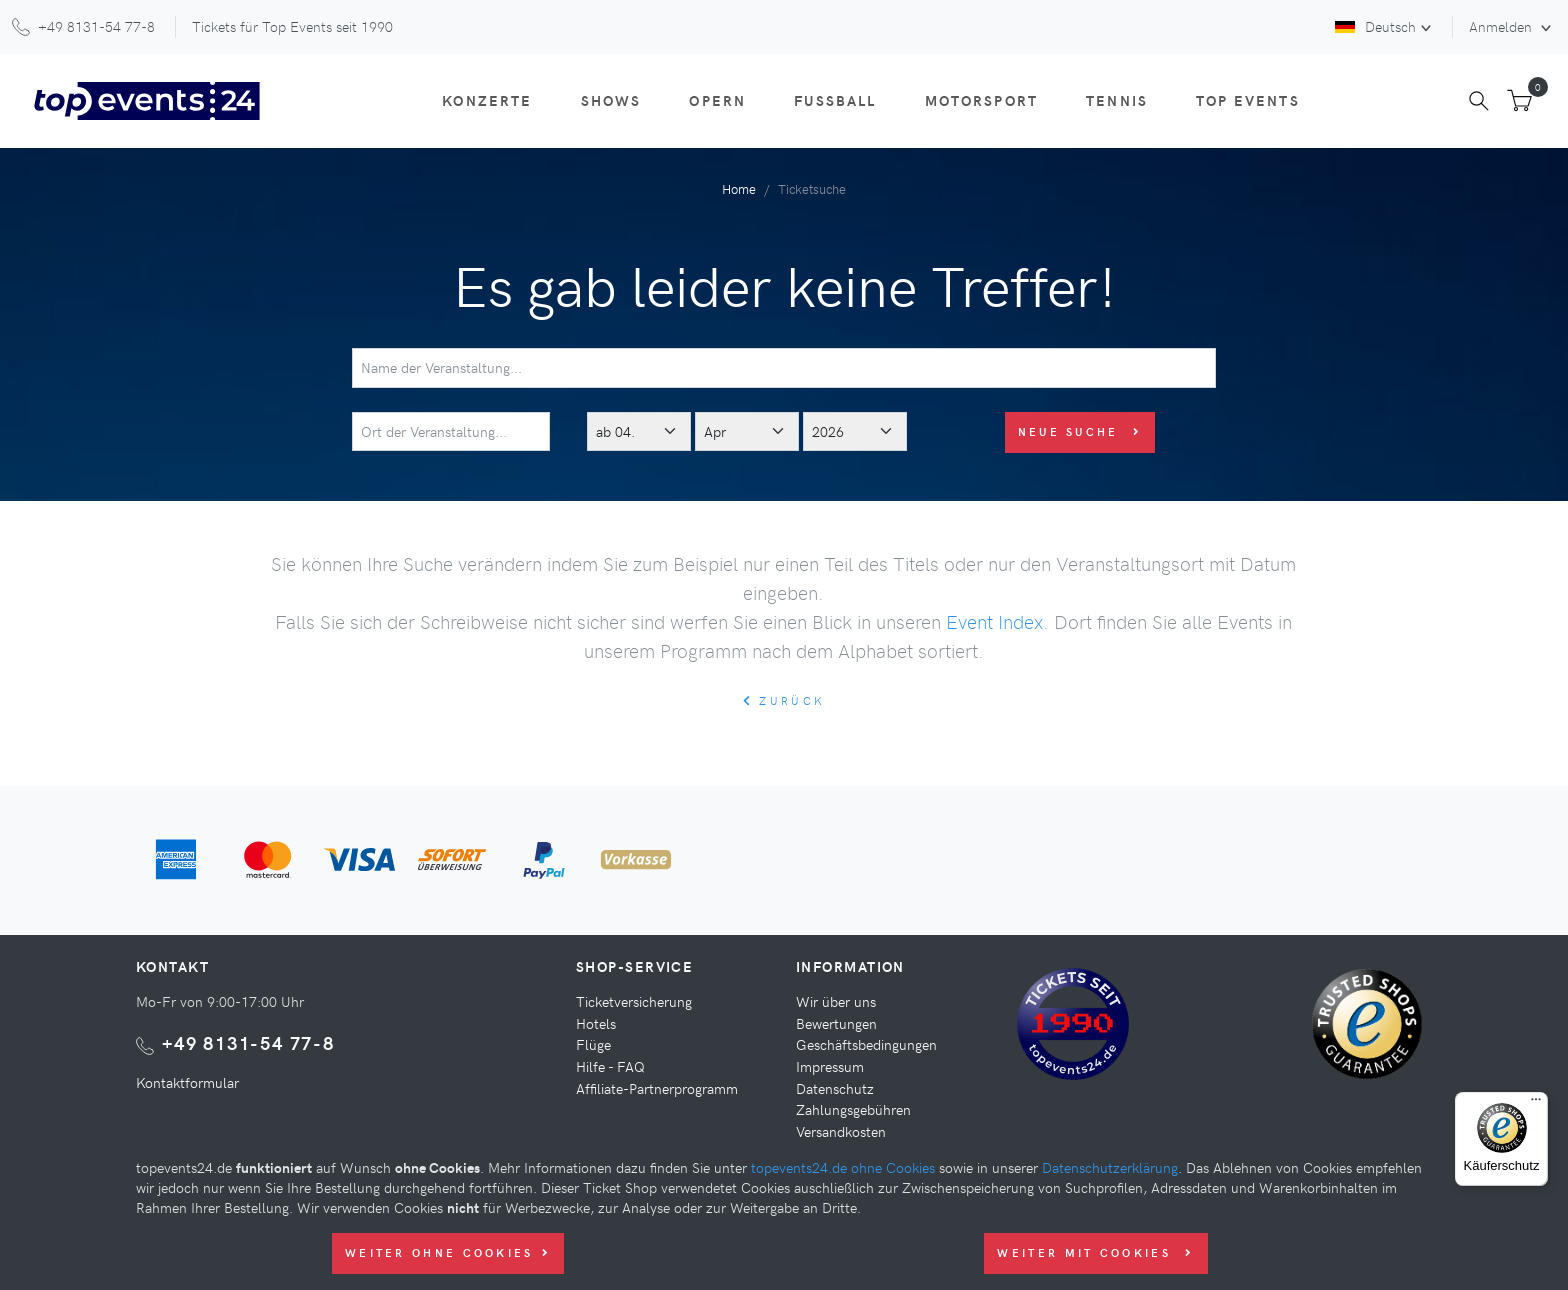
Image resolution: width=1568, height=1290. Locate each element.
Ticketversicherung (634, 1001)
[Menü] (1536, 1104)
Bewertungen (836, 1023)
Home (739, 188)
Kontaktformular (187, 1082)
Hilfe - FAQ (610, 1066)
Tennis (1117, 100)
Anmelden (1502, 26)
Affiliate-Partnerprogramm (657, 1088)
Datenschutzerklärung (1110, 1167)
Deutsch (1375, 26)
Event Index (994, 621)
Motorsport (982, 100)
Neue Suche (1080, 431)
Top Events (1248, 100)
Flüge (593, 1044)
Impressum (830, 1066)
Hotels (596, 1023)
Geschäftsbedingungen (866, 1044)
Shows (611, 100)
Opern (717, 100)
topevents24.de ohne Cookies (843, 1167)
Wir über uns (836, 1001)
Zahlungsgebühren (853, 1109)
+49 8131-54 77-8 (248, 1042)
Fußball (835, 100)
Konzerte (487, 100)
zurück (784, 700)
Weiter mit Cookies (1095, 1252)
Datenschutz (835, 1088)
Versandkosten (841, 1131)
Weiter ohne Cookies (448, 1252)
